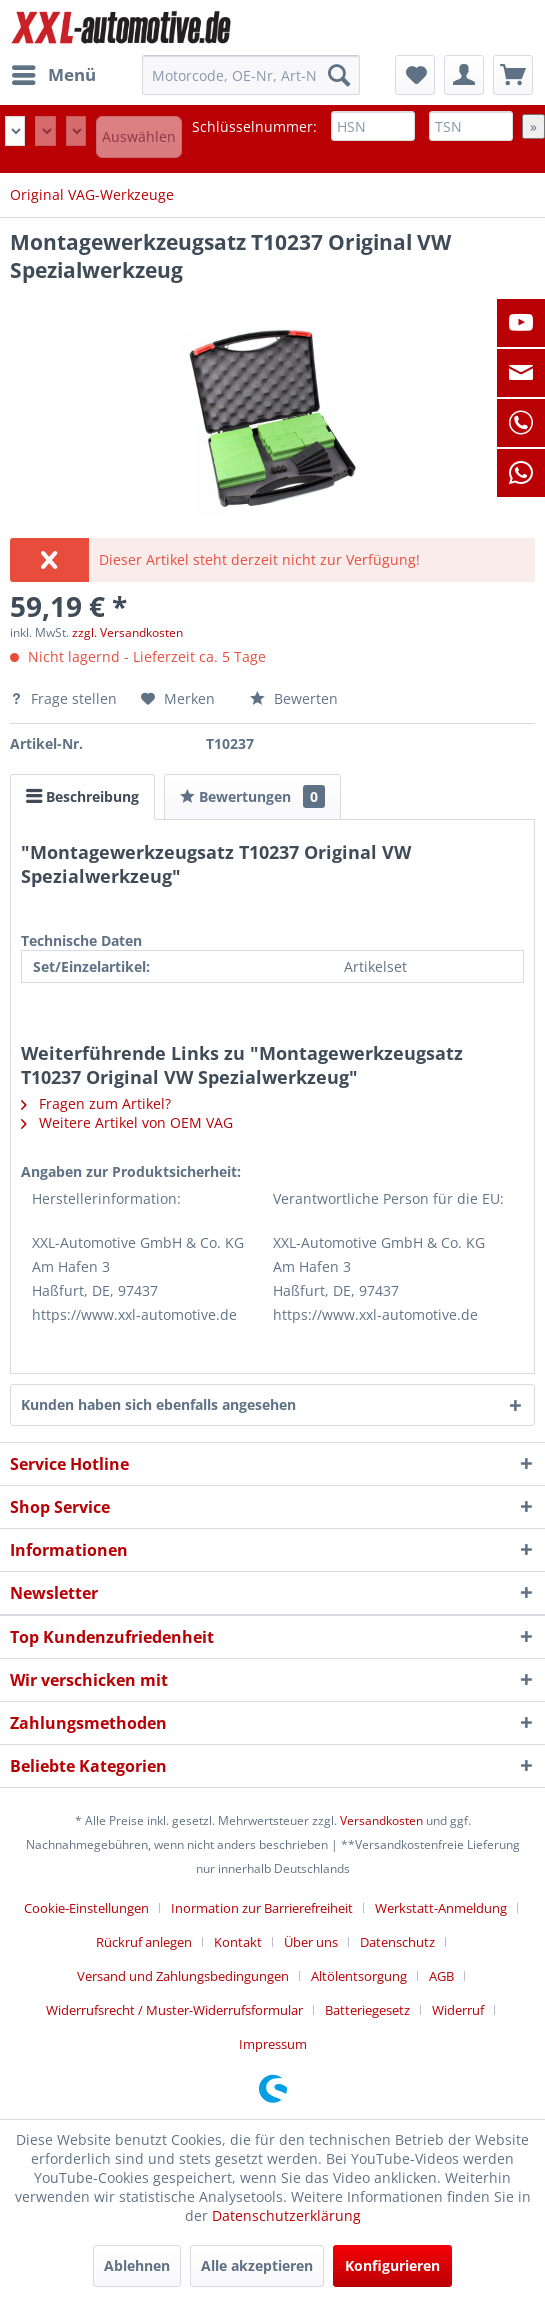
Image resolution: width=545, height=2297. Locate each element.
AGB (441, 1976)
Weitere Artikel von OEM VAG (127, 1122)
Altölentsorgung (359, 1976)
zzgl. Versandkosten (127, 632)
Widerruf (458, 2010)
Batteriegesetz (367, 2010)
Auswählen (139, 136)
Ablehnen (137, 2265)
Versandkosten (381, 1820)
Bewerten (294, 698)
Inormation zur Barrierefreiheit (262, 1908)
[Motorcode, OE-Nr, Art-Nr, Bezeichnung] (251, 75)
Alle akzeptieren (257, 2265)
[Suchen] (339, 75)
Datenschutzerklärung (286, 2215)
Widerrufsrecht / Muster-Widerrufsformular (174, 2010)
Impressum (273, 2044)
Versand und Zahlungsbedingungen (183, 1976)
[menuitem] (53, 75)
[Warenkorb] (513, 75)
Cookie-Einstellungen (86, 1908)
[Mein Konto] (464, 75)
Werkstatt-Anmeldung (441, 1908)
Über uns (311, 1942)
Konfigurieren (392, 2265)
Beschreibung (82, 796)
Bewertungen (252, 796)
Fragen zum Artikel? (96, 1103)
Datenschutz (397, 1942)
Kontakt (238, 1942)
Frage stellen (65, 698)
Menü (54, 72)
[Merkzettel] (415, 75)
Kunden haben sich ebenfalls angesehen (158, 1404)
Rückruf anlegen (144, 1942)
